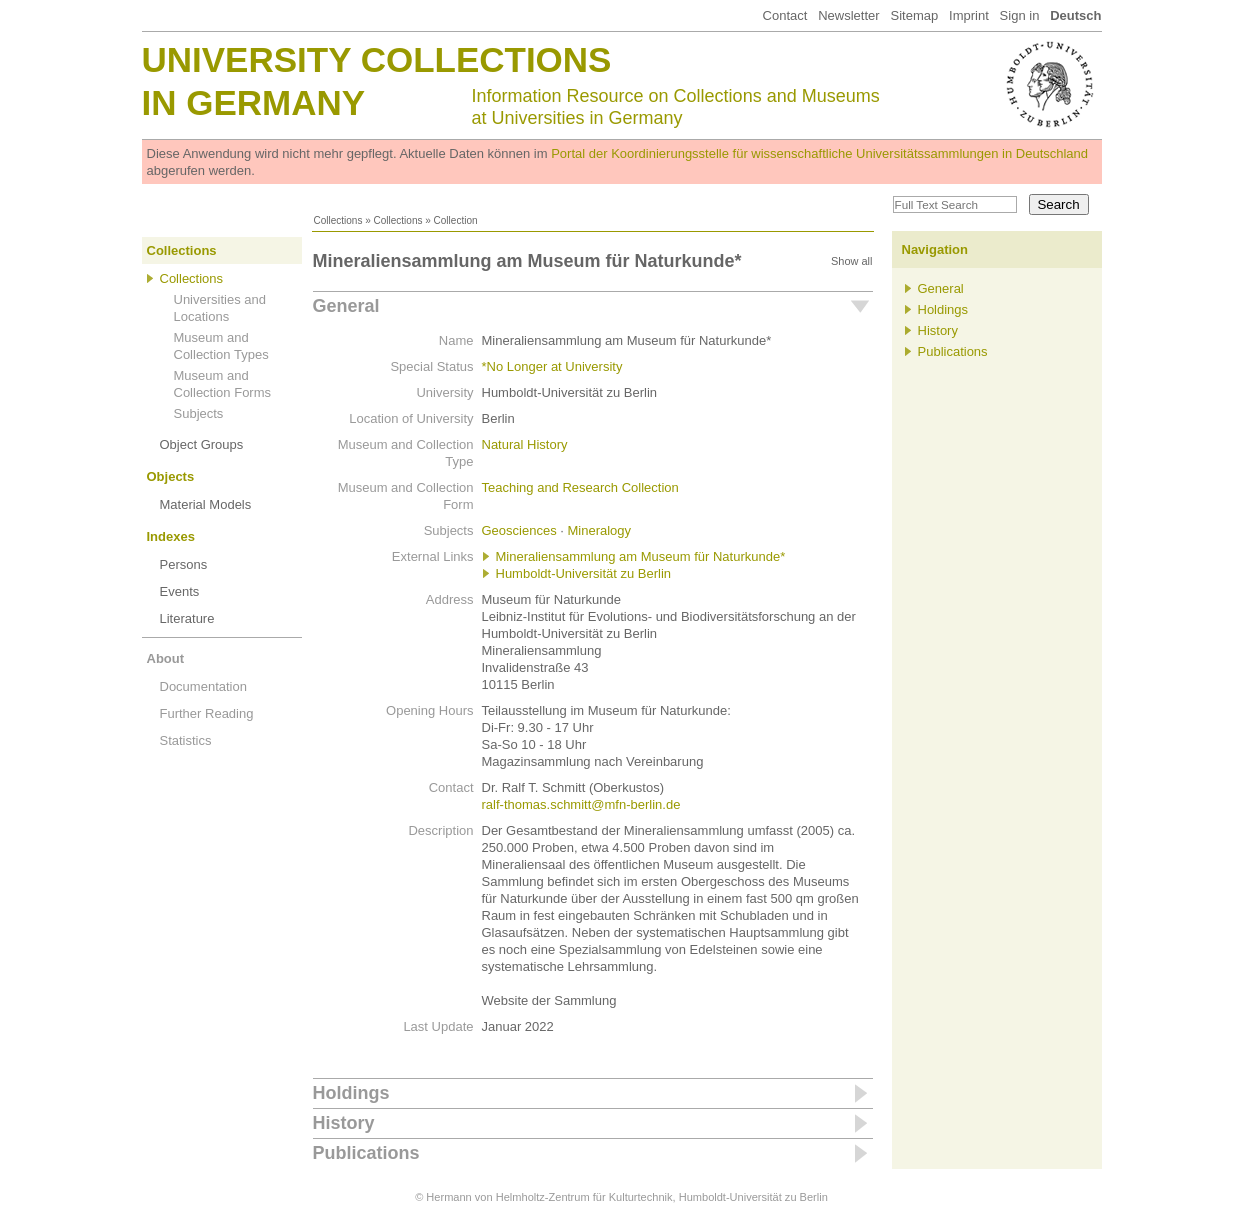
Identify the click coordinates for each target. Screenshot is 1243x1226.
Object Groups (202, 444)
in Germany (254, 102)
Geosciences (519, 530)
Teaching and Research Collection (580, 487)
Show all (852, 261)
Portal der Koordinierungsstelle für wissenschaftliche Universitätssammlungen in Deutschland (819, 153)
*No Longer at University (552, 366)
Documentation (203, 686)
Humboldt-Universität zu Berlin (584, 573)
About (166, 658)
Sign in (1020, 15)
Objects (171, 476)
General (346, 306)
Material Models (206, 504)
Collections (338, 220)
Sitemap (914, 15)
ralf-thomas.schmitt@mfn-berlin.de (581, 804)
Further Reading (207, 713)
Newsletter (848, 15)
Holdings (351, 1093)
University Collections (377, 59)
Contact (785, 15)
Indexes (171, 536)
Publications (366, 1153)
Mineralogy (600, 530)
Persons (184, 564)
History (344, 1123)
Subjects (199, 413)
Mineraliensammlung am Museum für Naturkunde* (641, 556)
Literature (187, 618)
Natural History (525, 444)
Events (180, 591)
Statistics (186, 740)
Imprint (969, 15)
